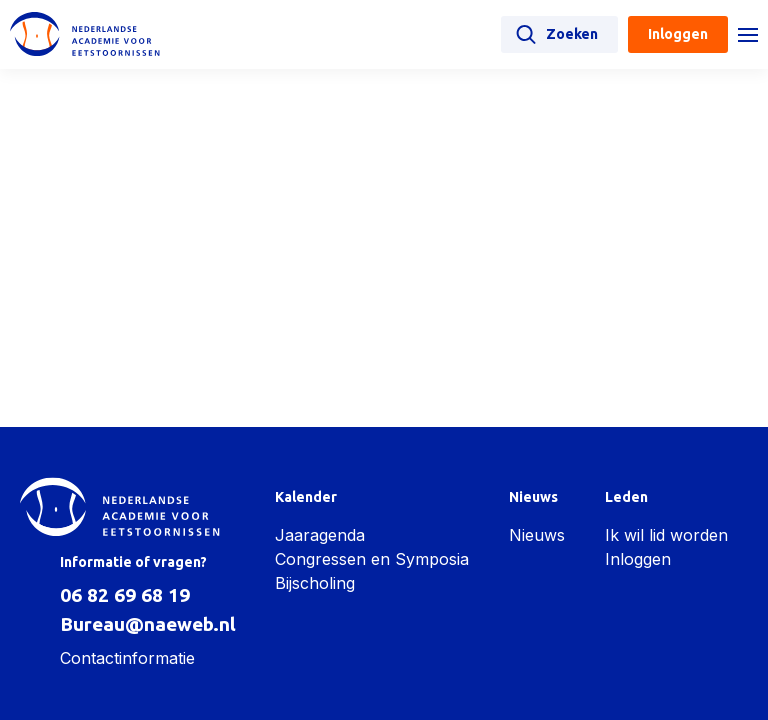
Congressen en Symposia (372, 559)
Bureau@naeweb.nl (148, 624)
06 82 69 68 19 (125, 595)
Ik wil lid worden (666, 535)
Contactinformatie (127, 658)
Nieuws (537, 535)
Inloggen (638, 559)
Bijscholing (315, 583)
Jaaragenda (320, 535)
